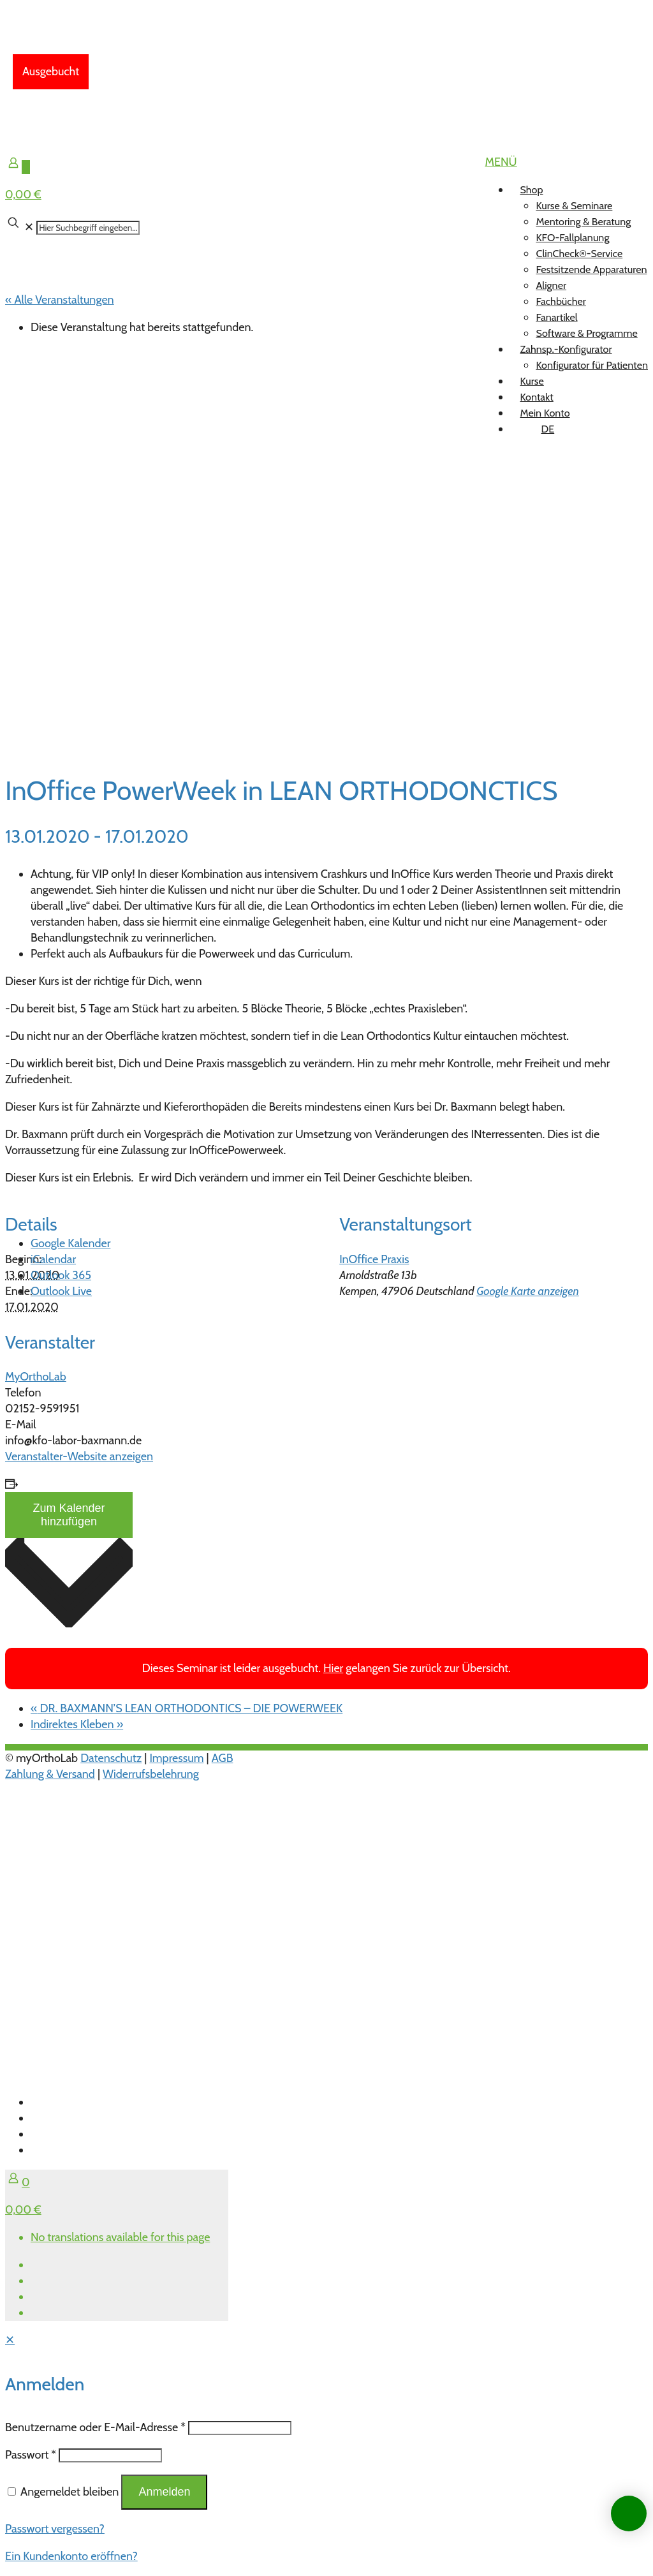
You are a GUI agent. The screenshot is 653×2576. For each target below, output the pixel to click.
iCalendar (53, 1259)
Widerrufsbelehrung (151, 1774)
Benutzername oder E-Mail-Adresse (95, 2427)
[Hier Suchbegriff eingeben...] (88, 228)
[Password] (110, 2455)
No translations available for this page (120, 2237)
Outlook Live (61, 1291)
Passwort (30, 2455)
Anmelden (164, 2491)
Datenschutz (111, 1758)
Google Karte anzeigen (527, 1291)
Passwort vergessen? (55, 2529)
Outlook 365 (61, 1275)
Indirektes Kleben (77, 1724)
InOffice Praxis (374, 1259)
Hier (333, 1668)
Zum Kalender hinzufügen (69, 1515)
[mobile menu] (501, 162)
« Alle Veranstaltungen (59, 300)
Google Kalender (70, 1243)
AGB (222, 1758)
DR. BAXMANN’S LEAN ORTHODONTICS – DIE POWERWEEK (186, 1708)
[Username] (239, 2428)
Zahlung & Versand (50, 1774)
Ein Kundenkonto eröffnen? (71, 2556)
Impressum (176, 1758)
